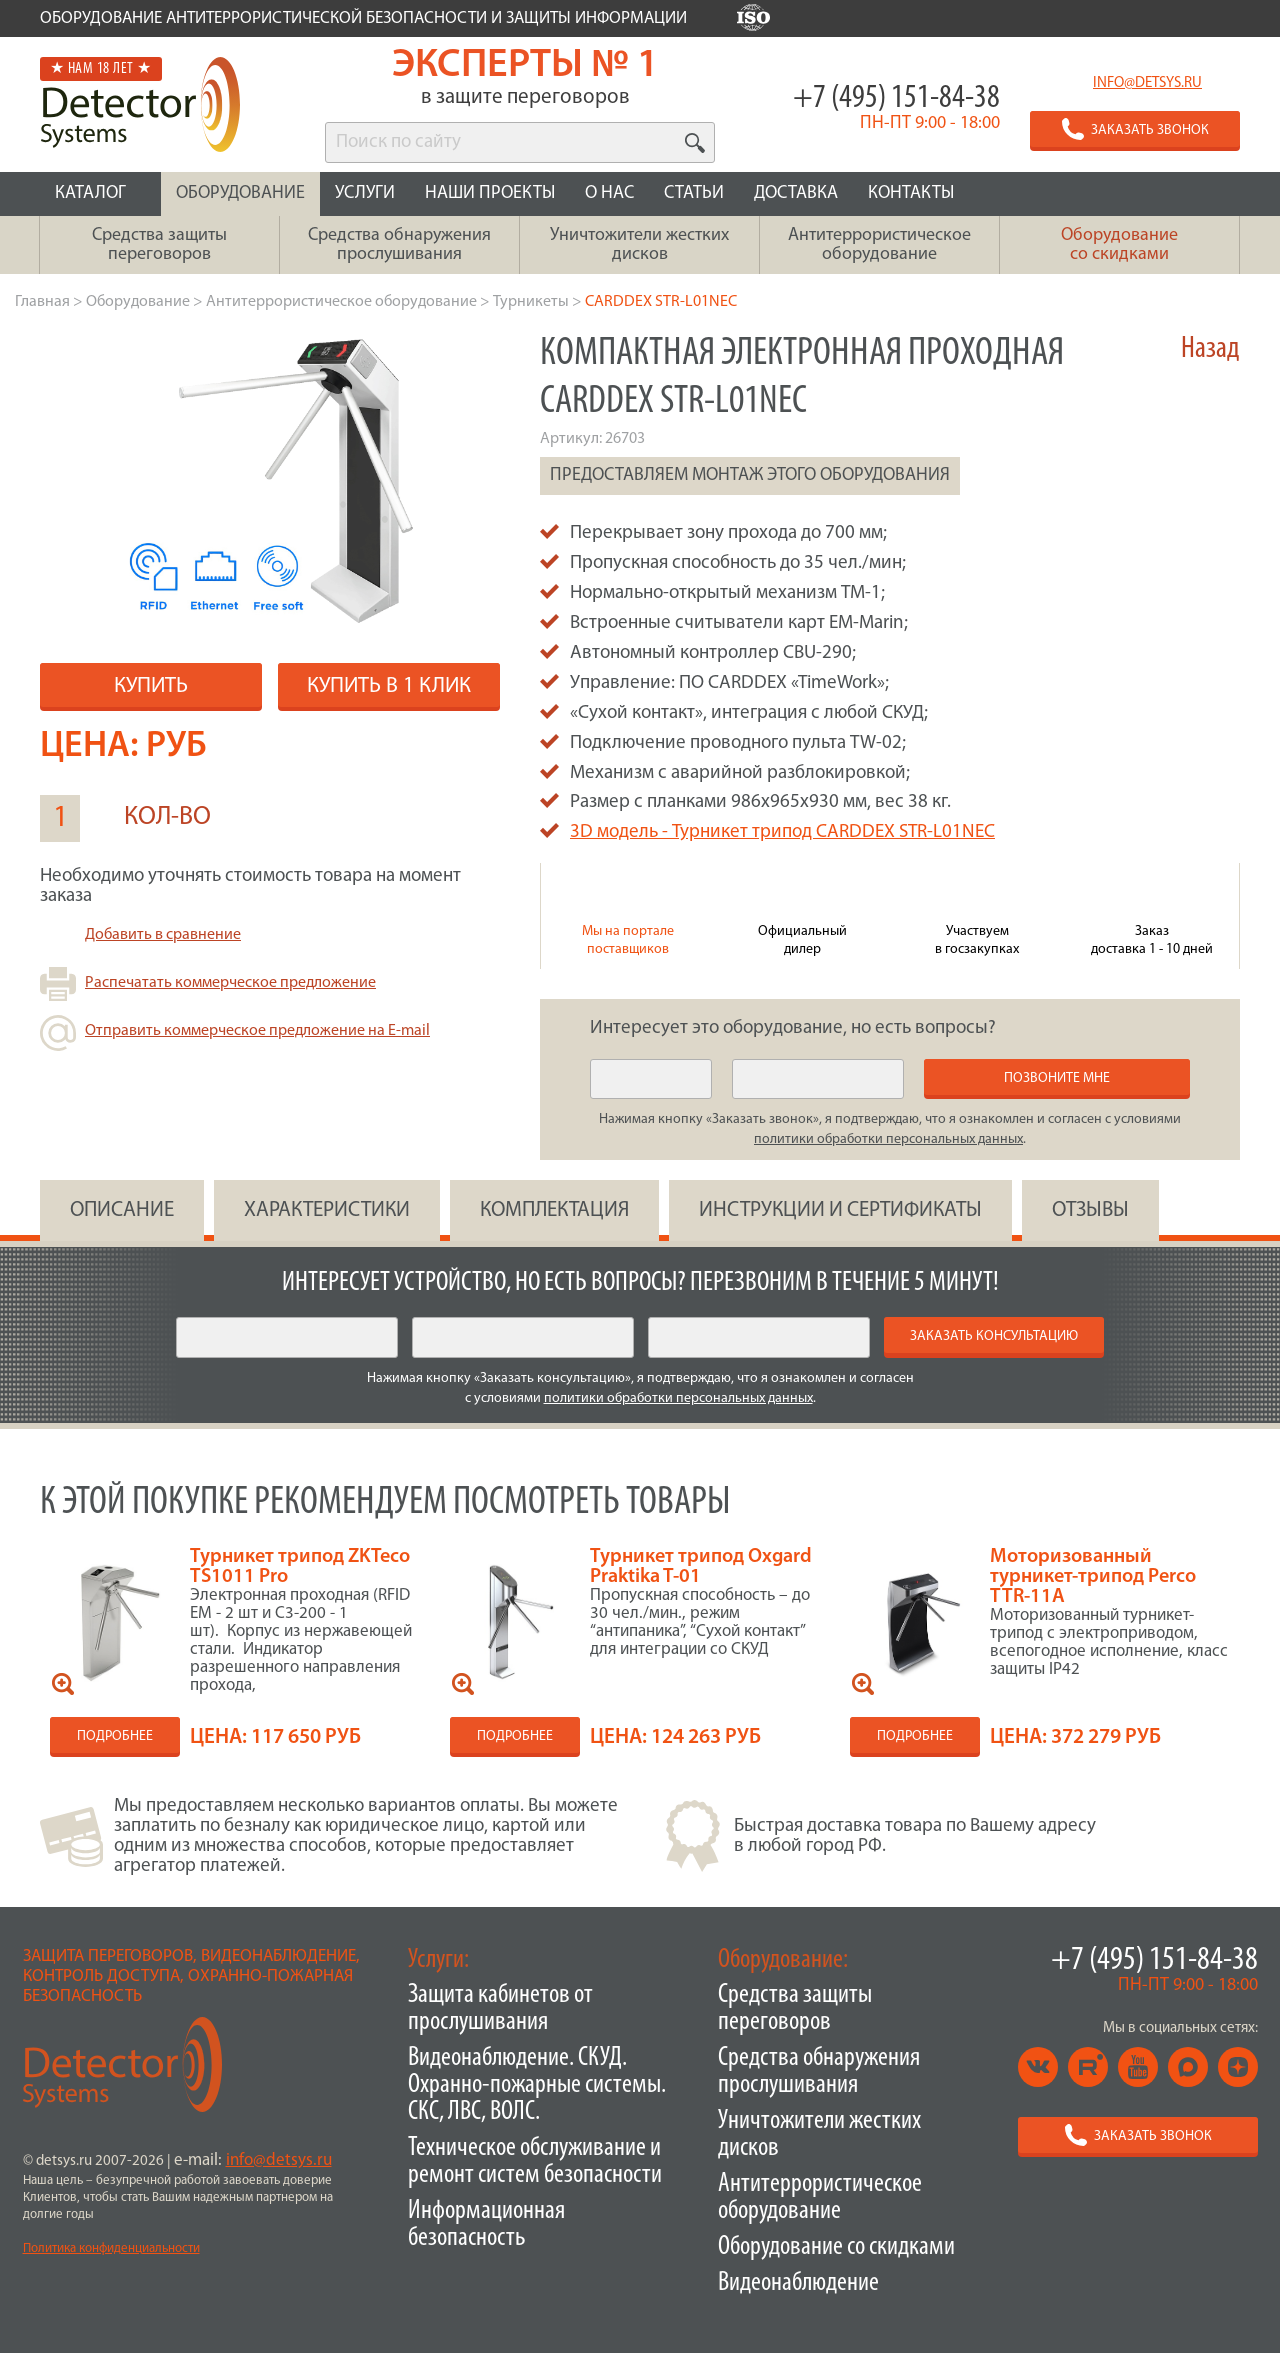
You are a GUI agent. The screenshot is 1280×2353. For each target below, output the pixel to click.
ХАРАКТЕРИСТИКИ (327, 1210)
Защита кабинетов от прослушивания (500, 2009)
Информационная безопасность (486, 2225)
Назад (1210, 349)
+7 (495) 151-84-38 (896, 98)
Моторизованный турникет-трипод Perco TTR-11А (1093, 1577)
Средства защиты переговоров (795, 2009)
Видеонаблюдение (798, 2283)
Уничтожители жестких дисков (819, 2135)
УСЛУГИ (365, 193)
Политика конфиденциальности (111, 2248)
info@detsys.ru (1147, 83)
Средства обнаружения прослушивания (819, 2072)
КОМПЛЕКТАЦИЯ (554, 1210)
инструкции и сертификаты (840, 1210)
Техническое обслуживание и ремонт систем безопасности (535, 2162)
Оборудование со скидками (836, 2247)
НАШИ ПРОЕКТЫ (490, 193)
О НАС (609, 193)
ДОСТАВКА (796, 193)
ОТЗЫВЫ (1090, 1210)
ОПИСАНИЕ (122, 1210)
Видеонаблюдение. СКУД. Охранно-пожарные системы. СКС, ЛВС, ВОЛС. (537, 2085)
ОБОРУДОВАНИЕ (240, 193)
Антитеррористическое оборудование (820, 2198)
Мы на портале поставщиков (628, 940)
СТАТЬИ (694, 193)
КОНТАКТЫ (911, 193)
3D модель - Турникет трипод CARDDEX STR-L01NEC (782, 832)
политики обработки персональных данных (888, 1139)
